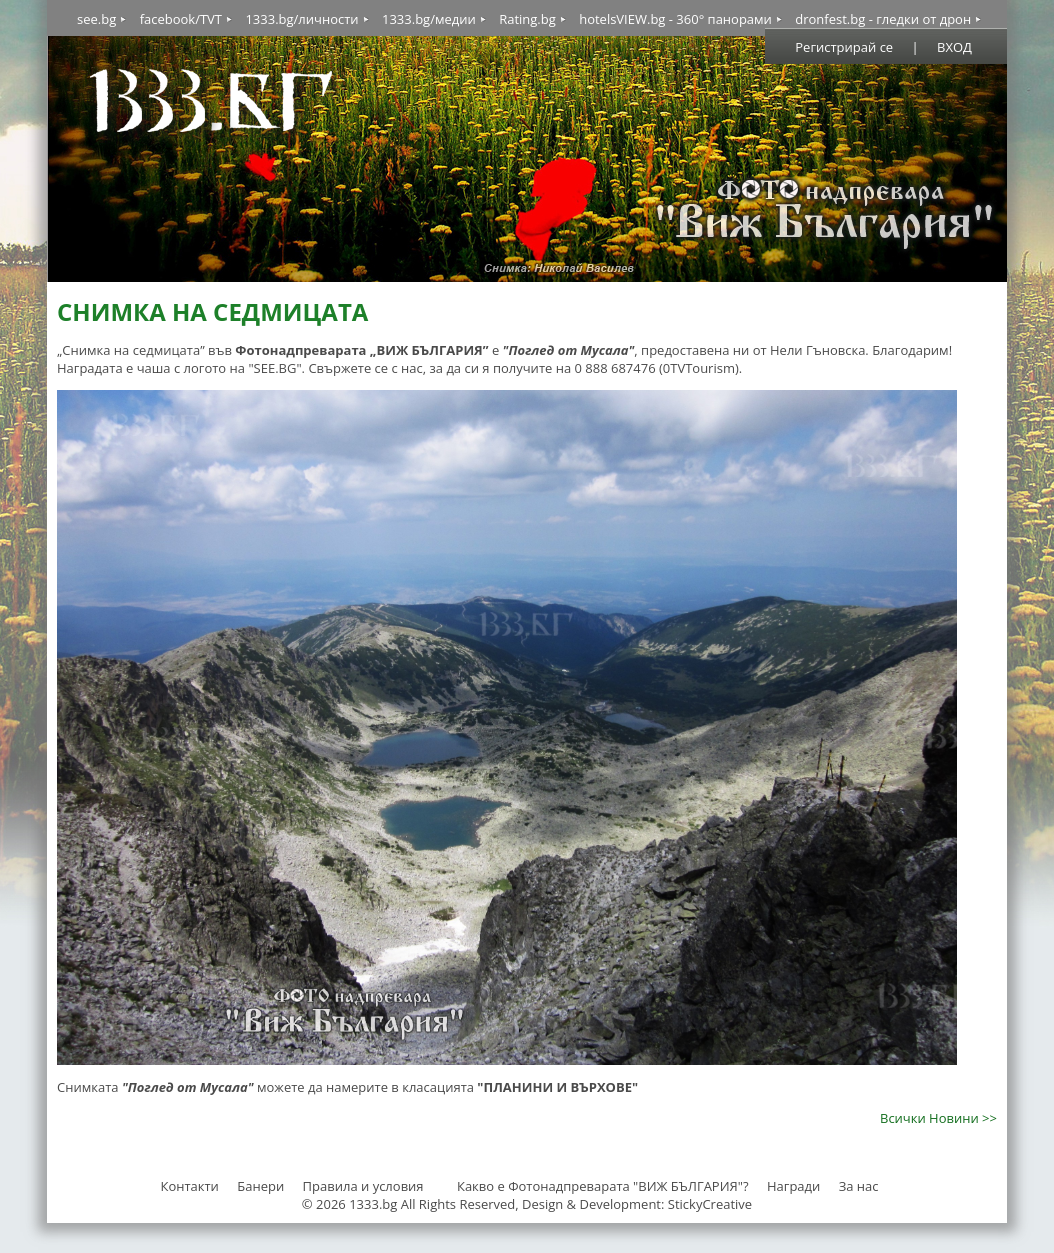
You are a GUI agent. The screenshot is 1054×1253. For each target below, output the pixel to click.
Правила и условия (363, 1186)
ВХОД (954, 47)
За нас (859, 1186)
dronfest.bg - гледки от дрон (883, 19)
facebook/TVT (181, 19)
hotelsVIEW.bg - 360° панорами (675, 19)
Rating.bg (527, 19)
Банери (262, 1186)
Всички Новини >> (938, 1118)
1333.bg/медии (429, 19)
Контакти (189, 1186)
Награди (793, 1186)
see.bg (96, 19)
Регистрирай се (844, 47)
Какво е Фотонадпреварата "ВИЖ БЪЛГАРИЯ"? (603, 1186)
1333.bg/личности (301, 19)
